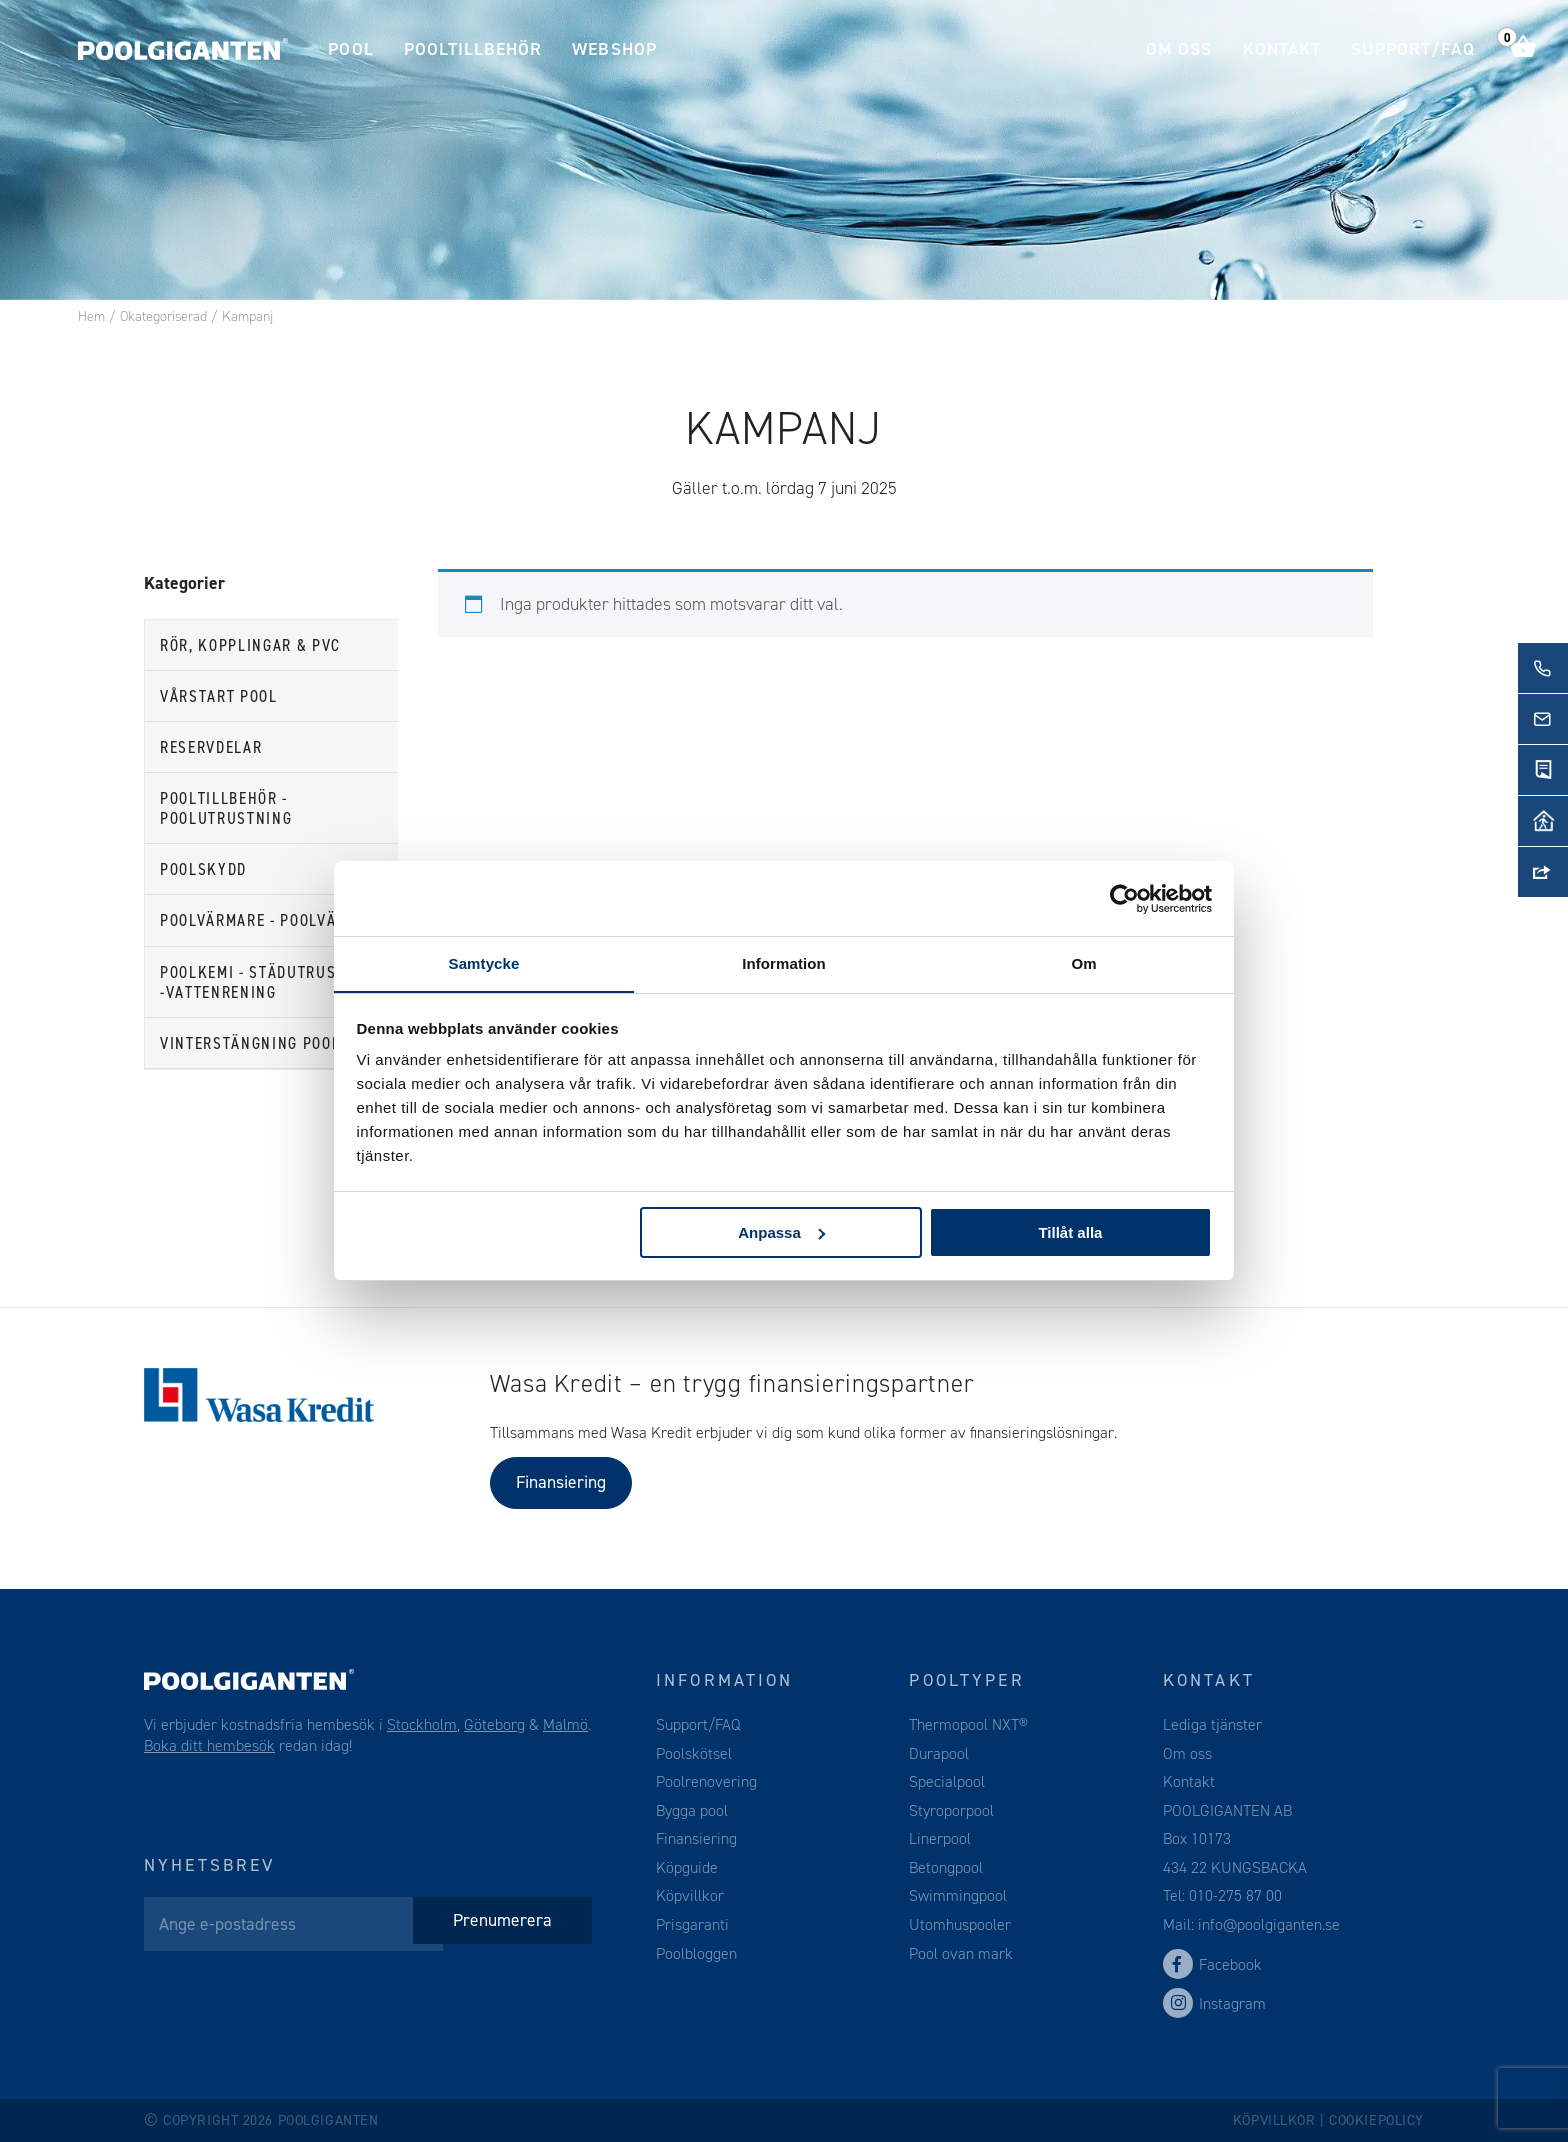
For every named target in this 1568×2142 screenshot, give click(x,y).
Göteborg (494, 1724)
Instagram (1214, 2003)
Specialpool (947, 1781)
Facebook (1212, 1964)
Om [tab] (1083, 963)
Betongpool (946, 1867)
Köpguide (687, 1867)
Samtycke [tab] (484, 963)
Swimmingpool (958, 1895)
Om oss (1179, 49)
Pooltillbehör (473, 49)
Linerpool (940, 1838)
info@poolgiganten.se (1267, 1924)
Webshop (614, 49)
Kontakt (1282, 49)
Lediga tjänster (1212, 1724)
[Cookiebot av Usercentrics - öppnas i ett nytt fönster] (1124, 898)
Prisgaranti (692, 1924)
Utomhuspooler (960, 1924)
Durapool (939, 1753)
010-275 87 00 (1235, 1895)
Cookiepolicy (1376, 2120)
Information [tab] (784, 963)
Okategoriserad (163, 316)
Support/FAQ (1413, 49)
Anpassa (781, 1232)
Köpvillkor (690, 1895)
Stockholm (422, 1724)
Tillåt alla (1070, 1232)
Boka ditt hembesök (209, 1745)
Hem (91, 316)
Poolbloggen (696, 1953)
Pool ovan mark (961, 1953)
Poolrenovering (706, 1781)
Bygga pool (692, 1810)
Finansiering (561, 1482)
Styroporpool (951, 1810)
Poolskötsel (694, 1753)
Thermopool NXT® (968, 1724)
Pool (350, 49)
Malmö (565, 1724)
